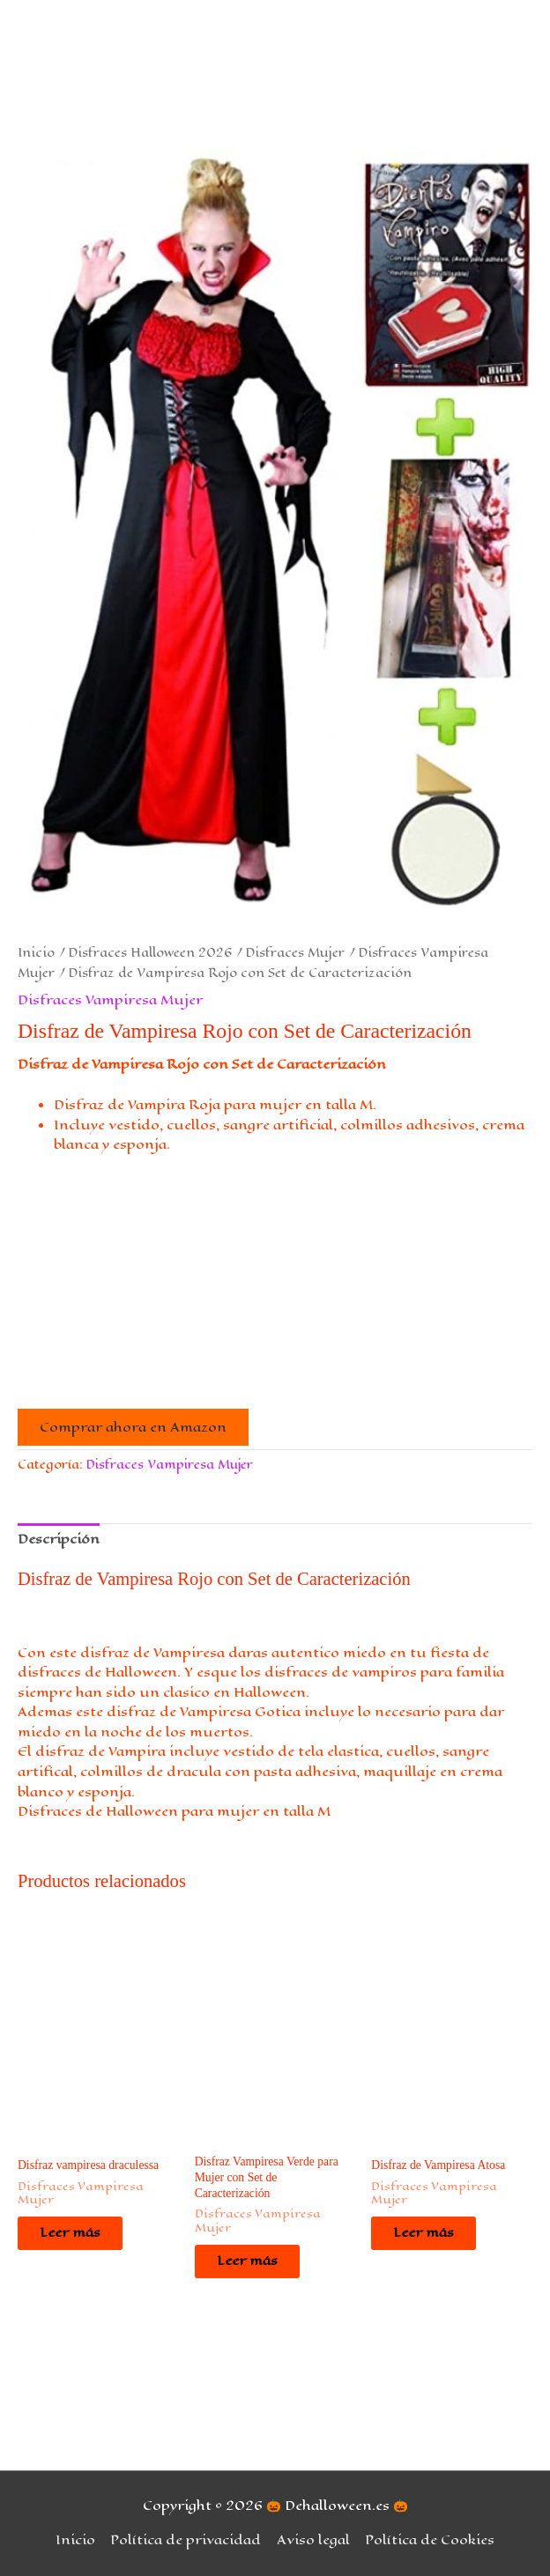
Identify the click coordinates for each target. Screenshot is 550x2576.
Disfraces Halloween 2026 (150, 953)
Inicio (36, 953)
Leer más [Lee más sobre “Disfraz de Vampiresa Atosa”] (423, 2232)
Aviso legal (313, 2540)
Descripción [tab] (59, 1539)
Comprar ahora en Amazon (133, 1427)
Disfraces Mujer (295, 953)
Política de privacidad (185, 2540)
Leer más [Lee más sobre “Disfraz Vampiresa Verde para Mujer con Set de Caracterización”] (247, 2260)
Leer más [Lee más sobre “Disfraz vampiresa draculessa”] (70, 2232)
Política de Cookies (429, 2540)
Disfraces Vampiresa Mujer (110, 1000)
